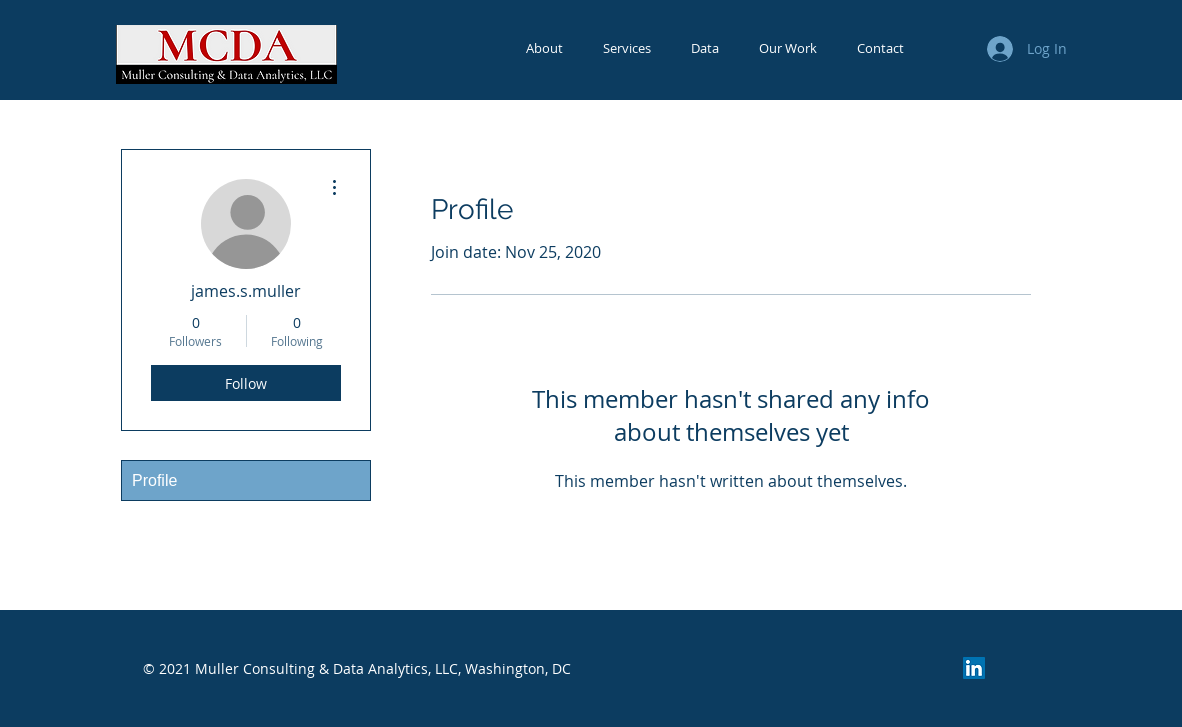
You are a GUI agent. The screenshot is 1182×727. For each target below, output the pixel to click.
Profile (154, 480)
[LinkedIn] (974, 668)
